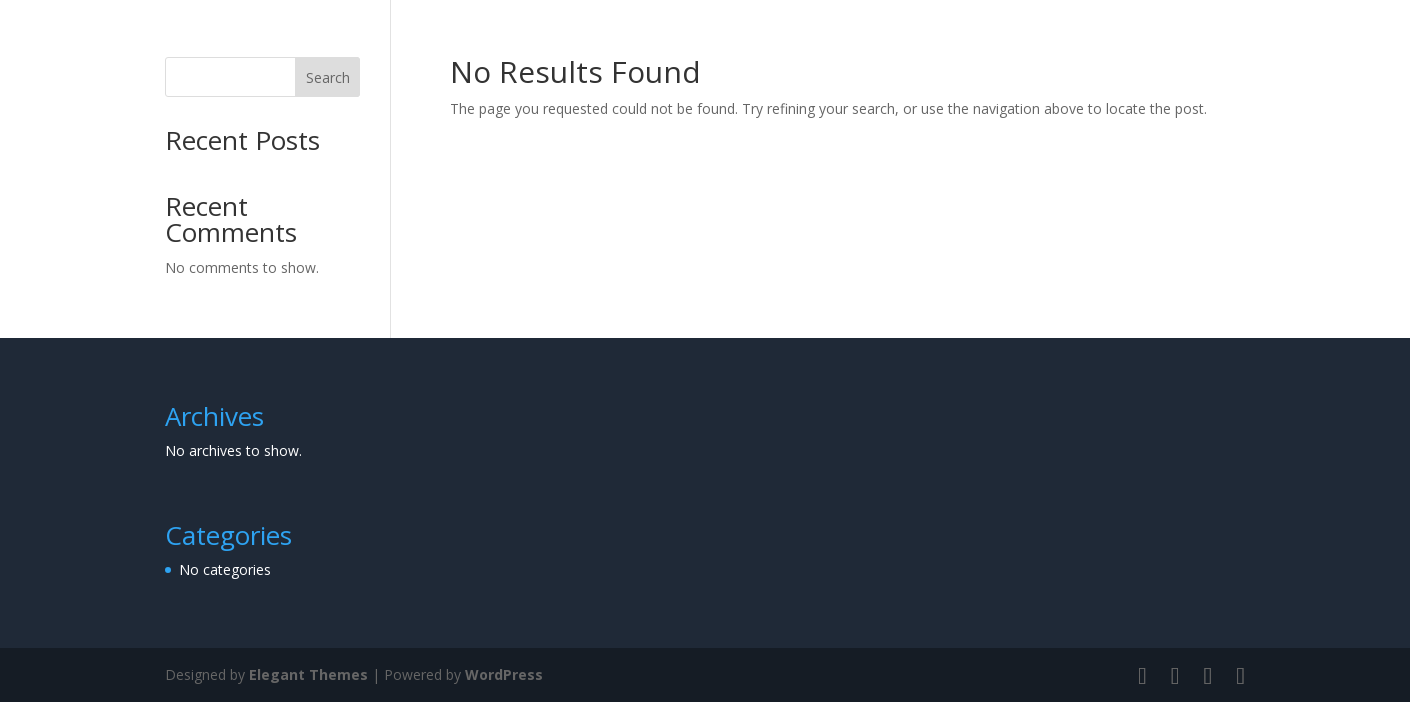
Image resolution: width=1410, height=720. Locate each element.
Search (328, 77)
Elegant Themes (308, 674)
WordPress (504, 674)
